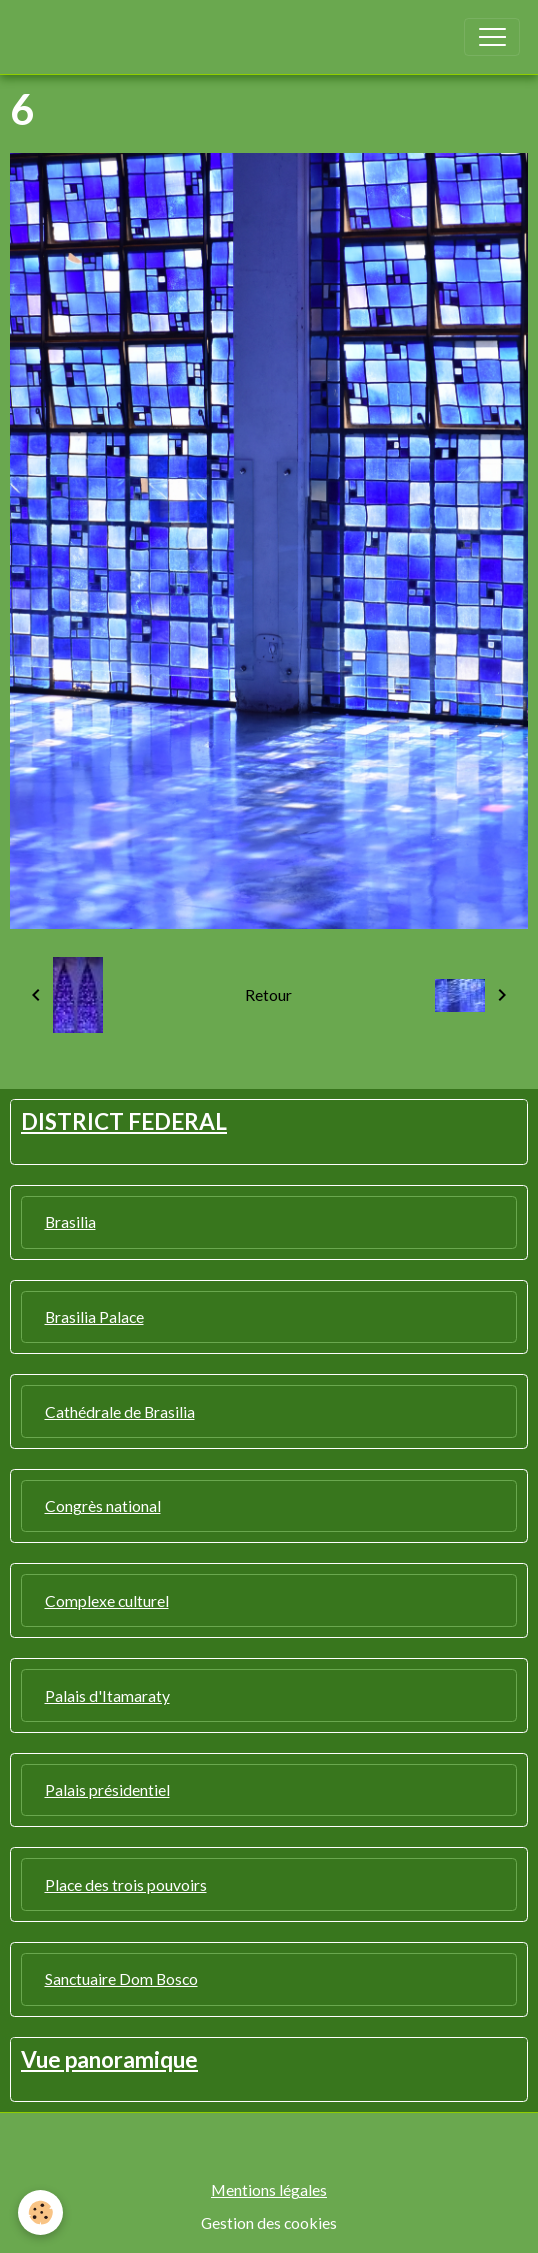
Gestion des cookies (269, 2222)
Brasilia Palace (94, 1316)
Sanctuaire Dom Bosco (121, 1978)
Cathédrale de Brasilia (120, 1411)
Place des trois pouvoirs (126, 1884)
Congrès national (103, 1505)
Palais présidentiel (107, 1789)
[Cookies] (40, 2212)
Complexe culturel (107, 1600)
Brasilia (70, 1221)
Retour (268, 994)
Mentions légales (269, 2189)
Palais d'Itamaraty (107, 1695)
